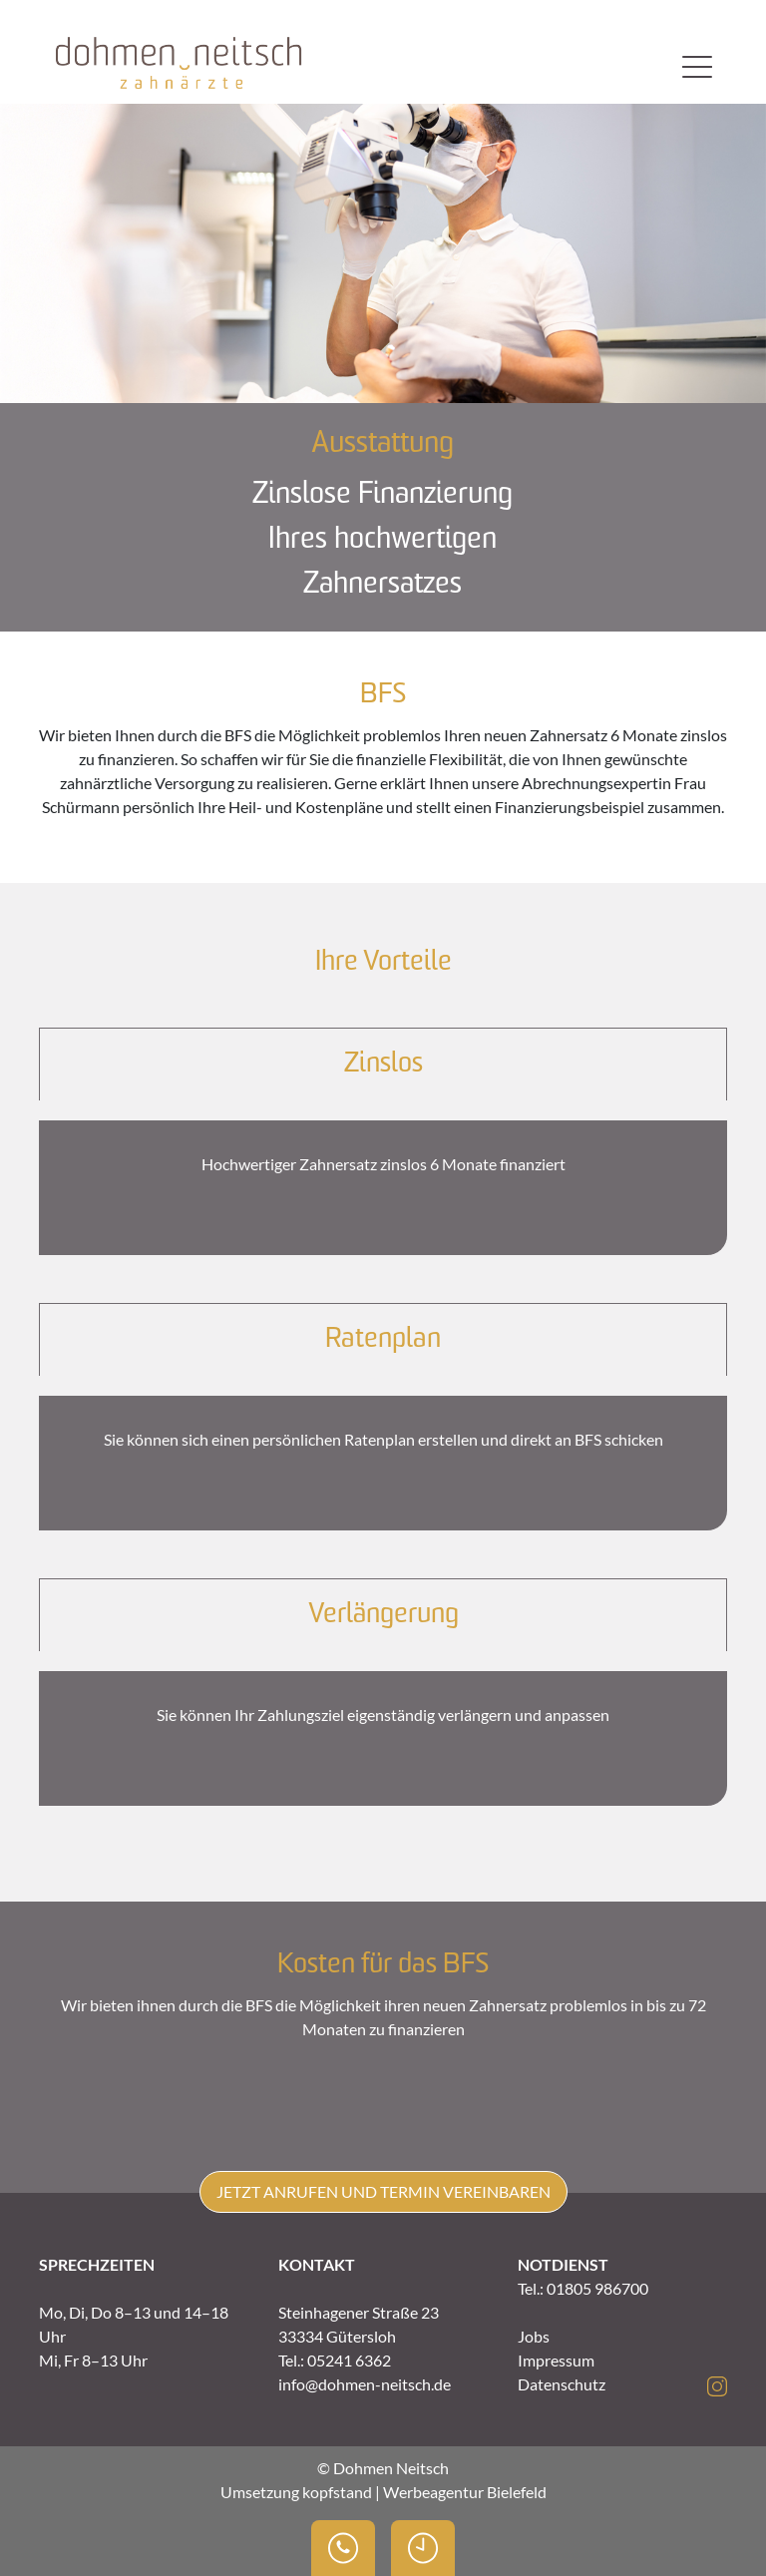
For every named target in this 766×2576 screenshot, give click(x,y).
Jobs (534, 2336)
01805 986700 (597, 2288)
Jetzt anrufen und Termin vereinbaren (383, 2191)
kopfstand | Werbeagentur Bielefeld (424, 2491)
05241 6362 (349, 2360)
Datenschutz (561, 2383)
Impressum (556, 2360)
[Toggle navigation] (697, 66)
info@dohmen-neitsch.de (364, 2383)
